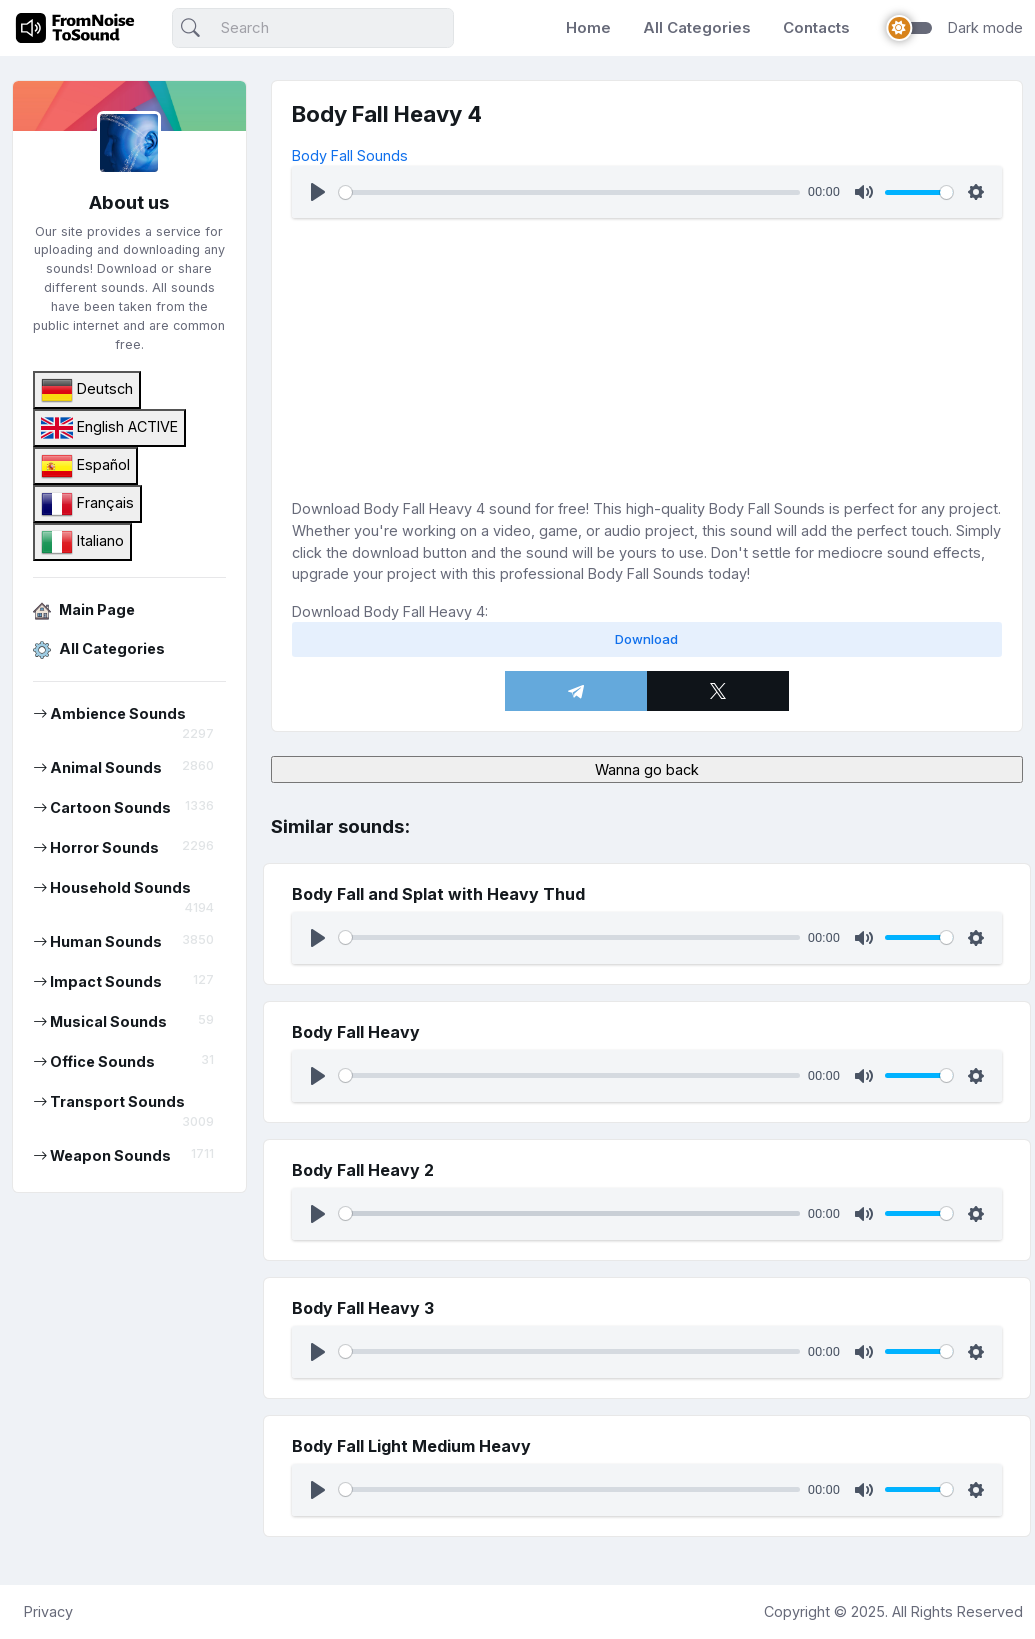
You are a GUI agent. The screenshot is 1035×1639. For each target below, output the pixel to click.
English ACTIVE (109, 428)
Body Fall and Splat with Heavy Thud (438, 894)
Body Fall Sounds (350, 155)
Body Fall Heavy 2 (363, 1170)
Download (646, 639)
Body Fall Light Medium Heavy (411, 1446)
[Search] (313, 28)
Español (85, 466)
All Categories (697, 27)
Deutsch (87, 390)
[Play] (318, 192)
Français (87, 504)
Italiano (82, 542)
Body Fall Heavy (356, 1032)
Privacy (48, 1611)
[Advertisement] (647, 358)
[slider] (569, 192)
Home (588, 27)
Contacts (816, 27)
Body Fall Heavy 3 (363, 1308)
